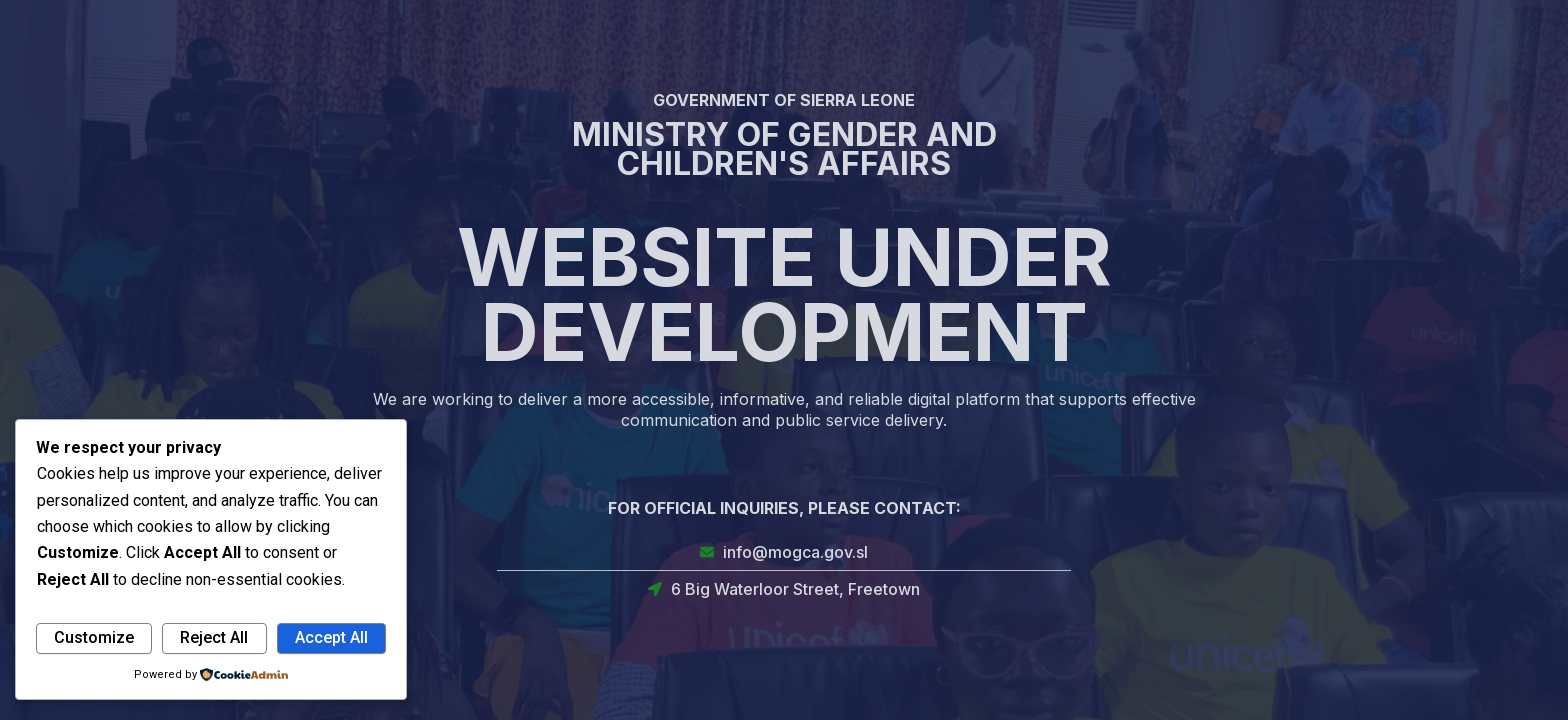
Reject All (214, 637)
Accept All (331, 637)
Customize (94, 637)
